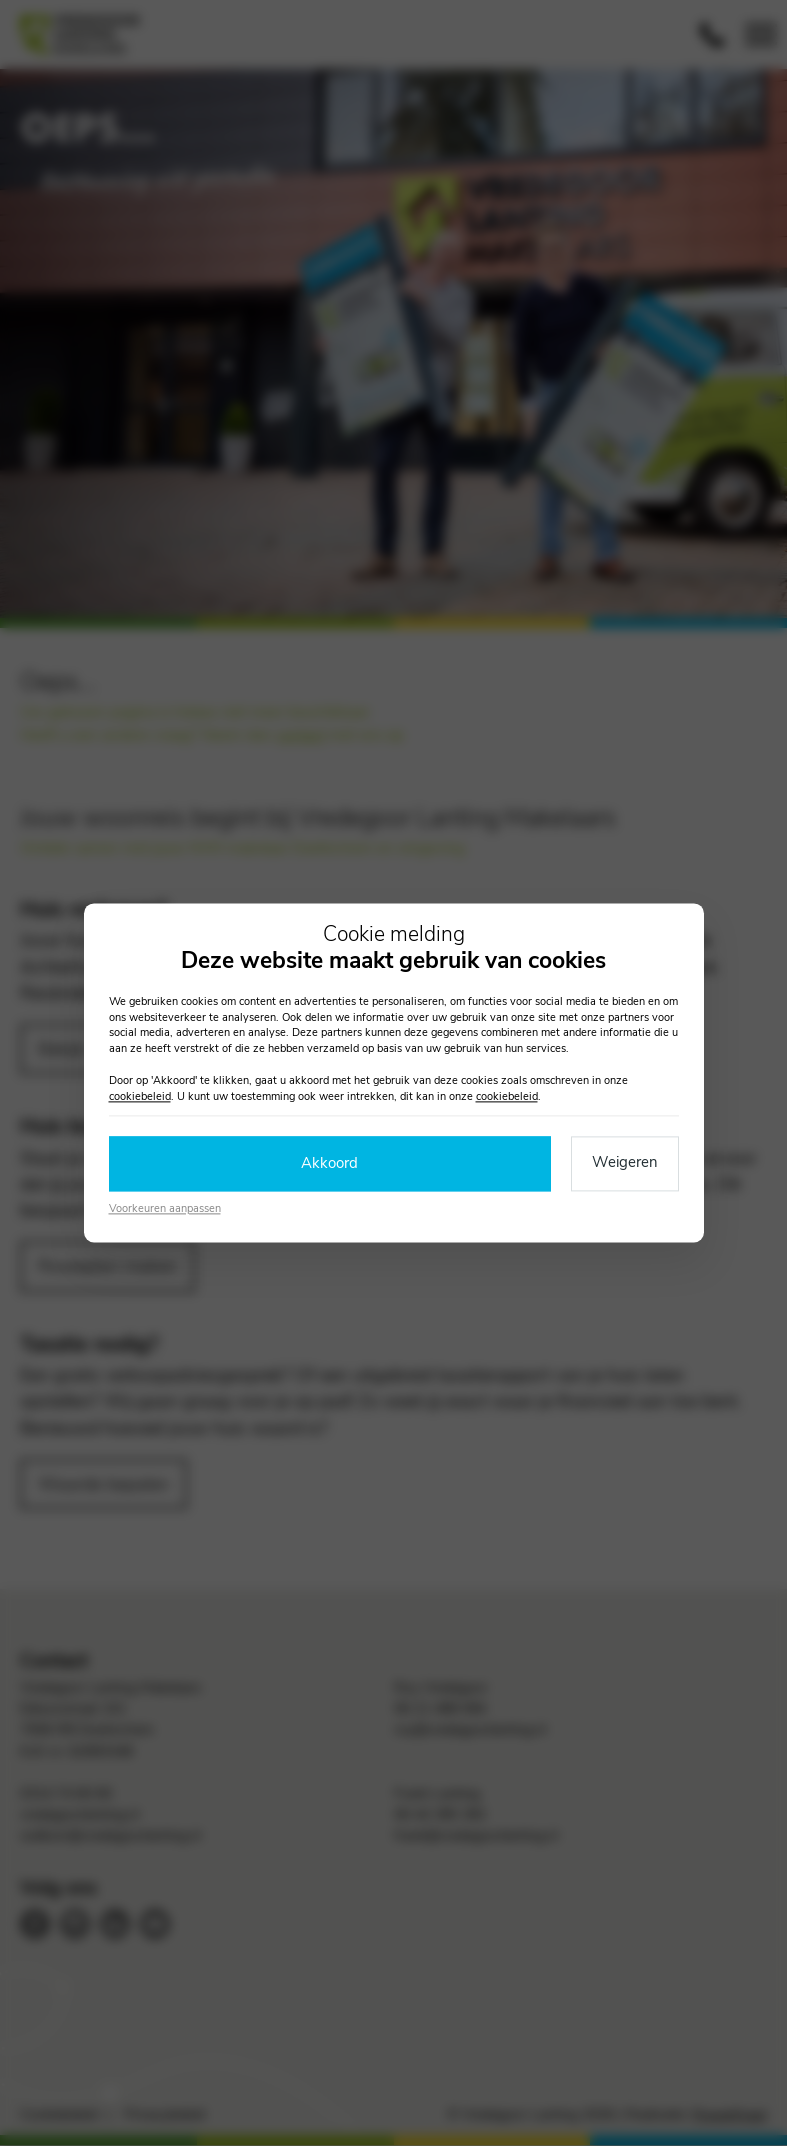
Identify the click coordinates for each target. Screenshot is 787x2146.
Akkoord (329, 1164)
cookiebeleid (140, 1096)
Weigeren (625, 1163)
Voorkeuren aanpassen (165, 1208)
